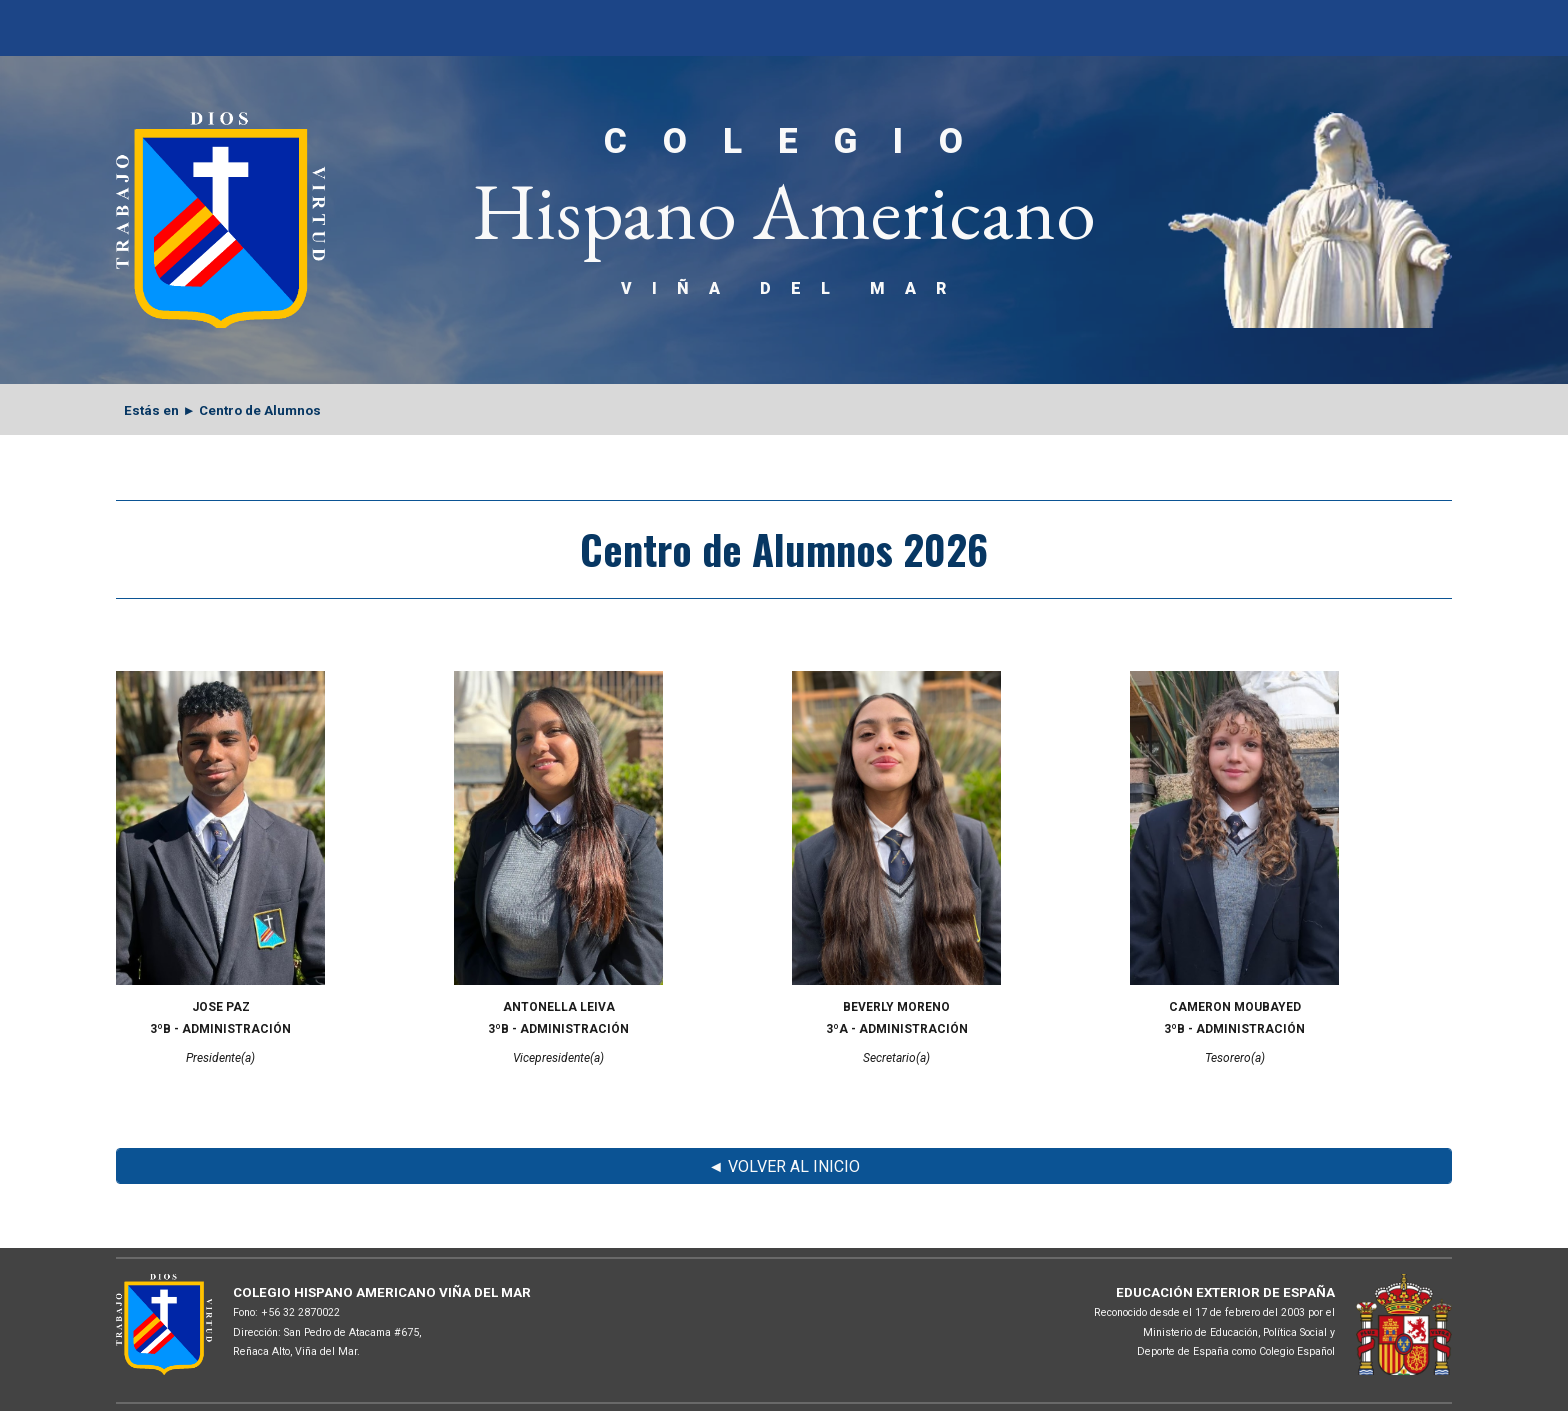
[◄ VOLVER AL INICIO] (783, 1166)
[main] (783, 209)
